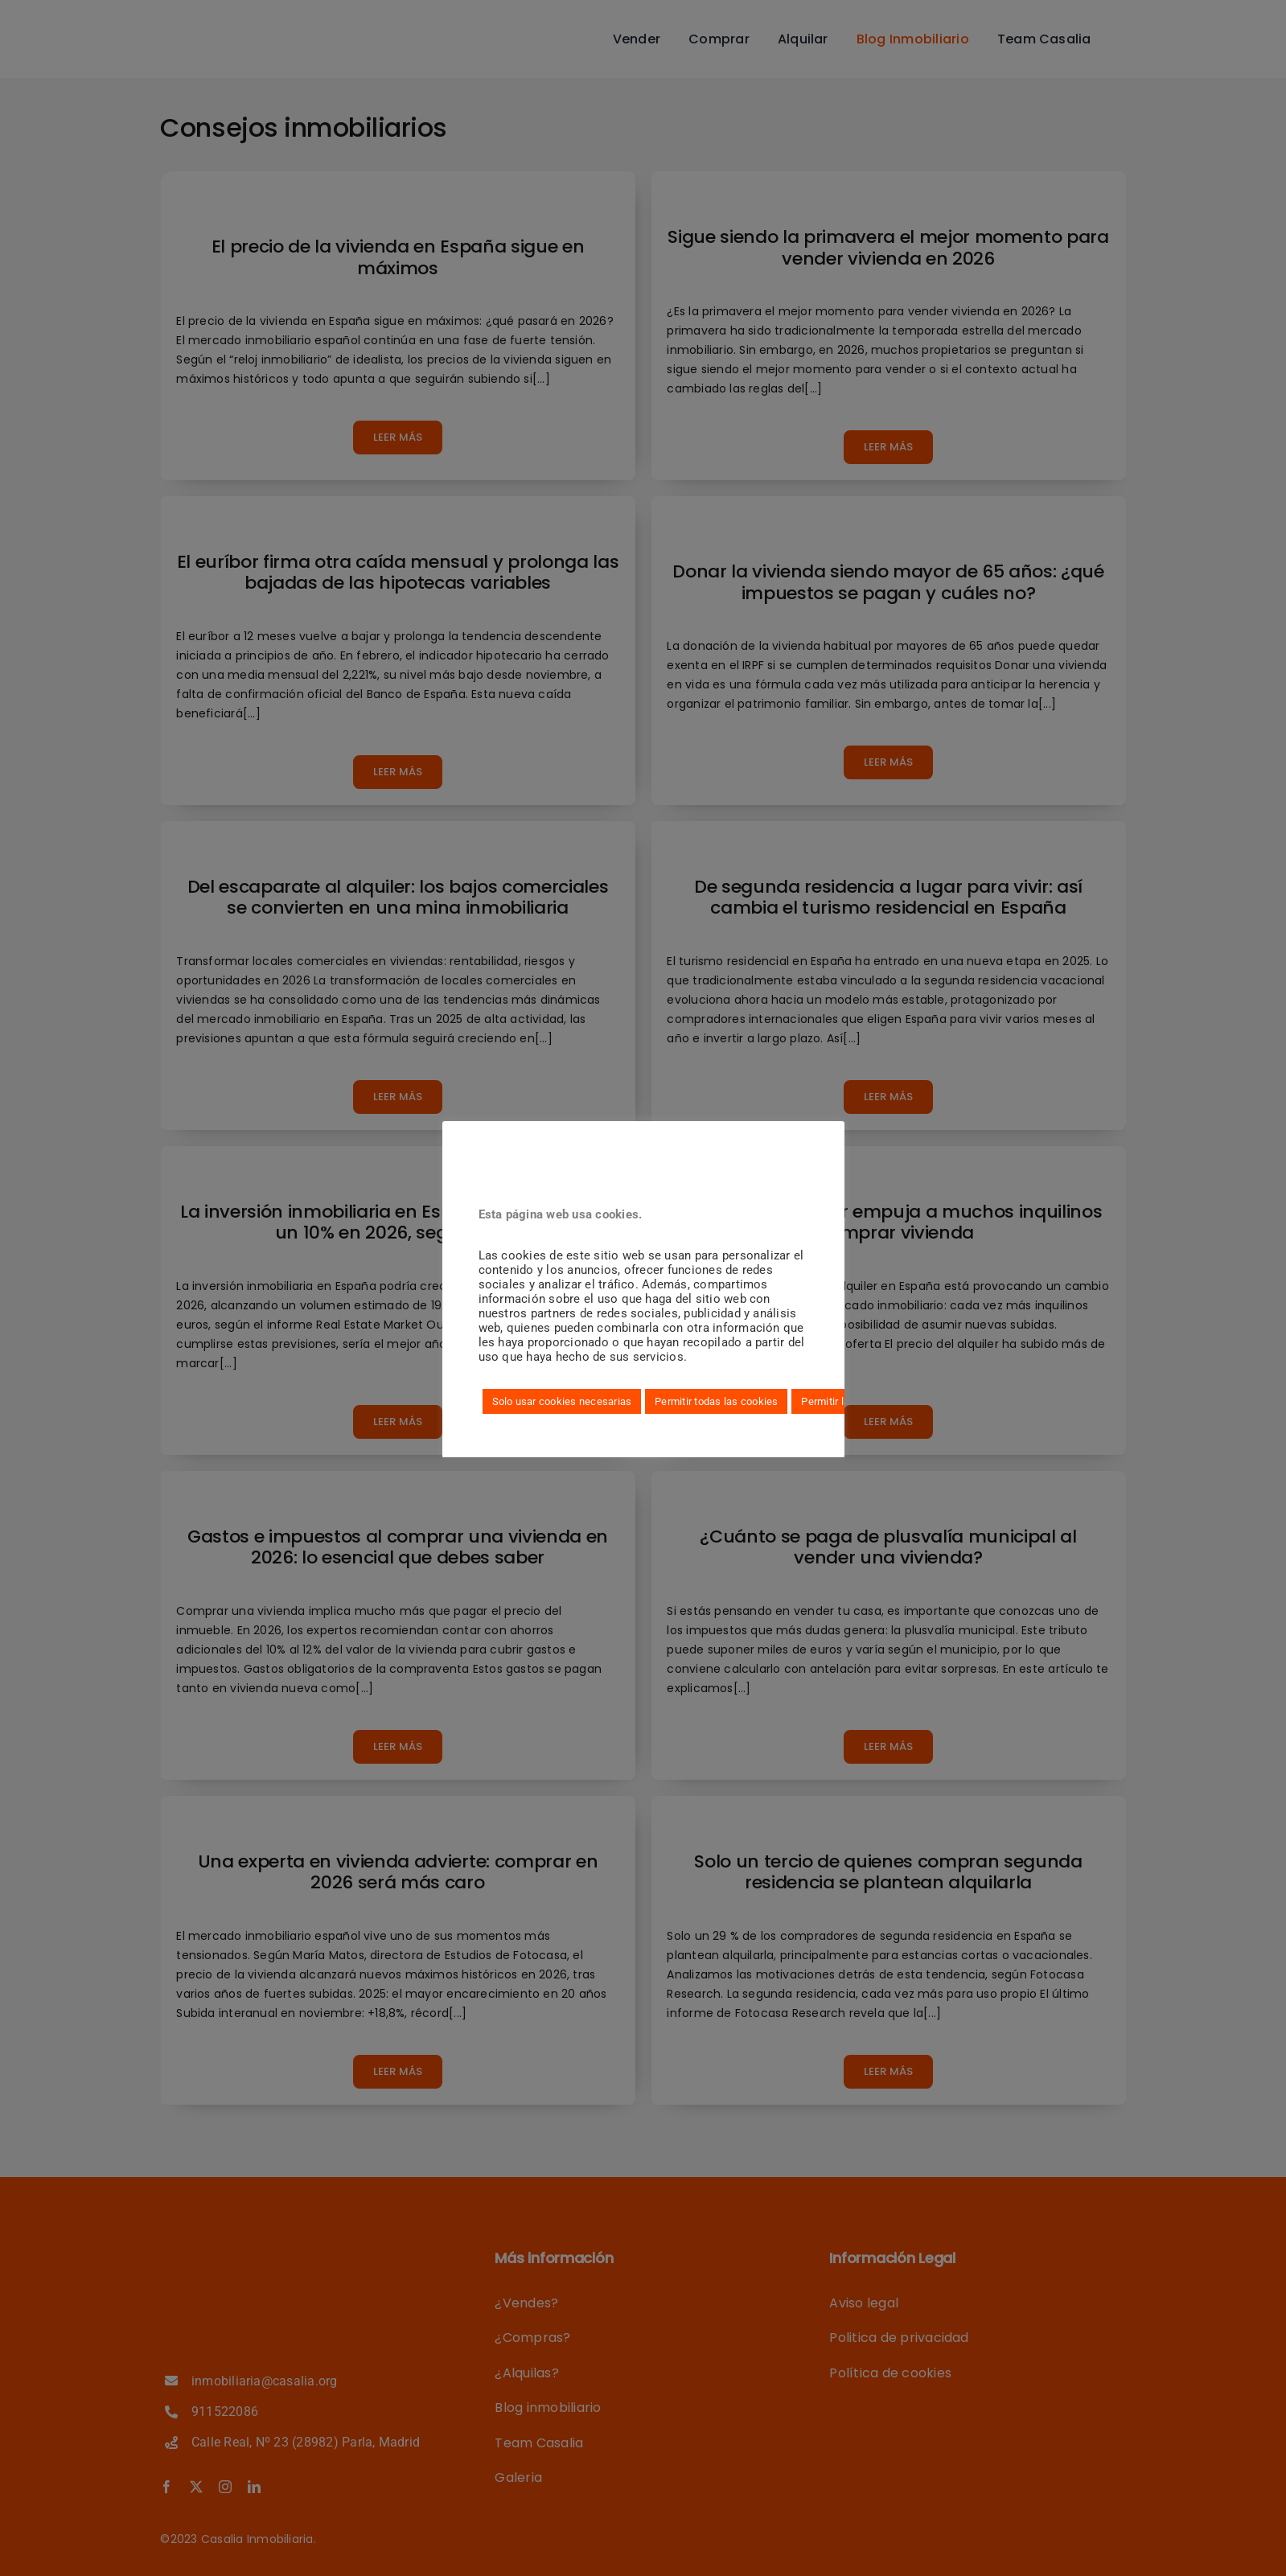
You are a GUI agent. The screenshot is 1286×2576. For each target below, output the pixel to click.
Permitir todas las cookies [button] (716, 1401)
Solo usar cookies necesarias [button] (562, 1401)
